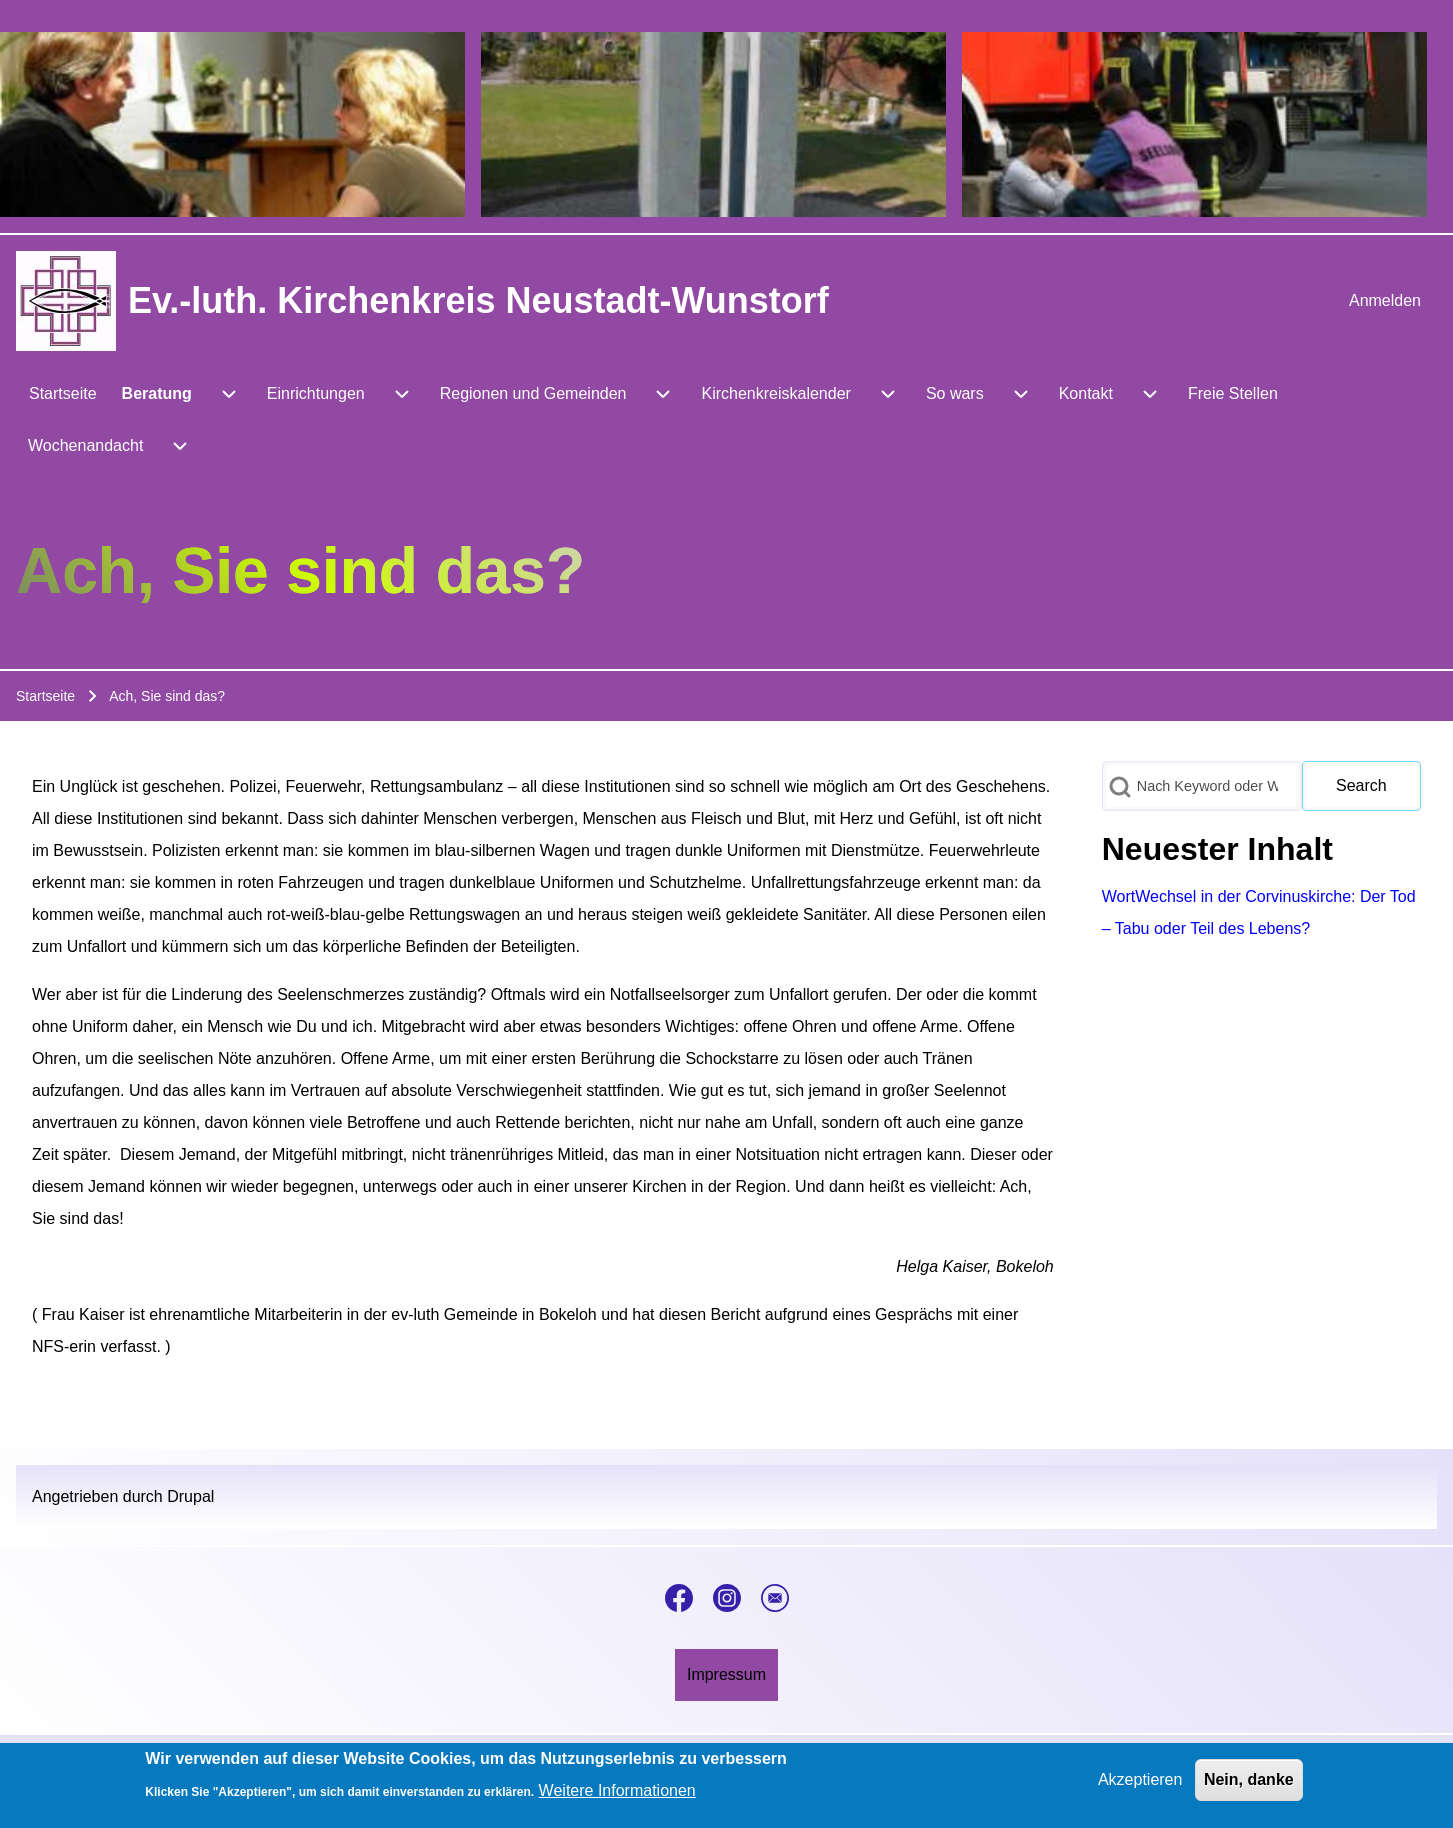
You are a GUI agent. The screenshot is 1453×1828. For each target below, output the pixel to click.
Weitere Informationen (617, 1796)
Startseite (45, 696)
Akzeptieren (1140, 1784)
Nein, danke (1249, 1784)
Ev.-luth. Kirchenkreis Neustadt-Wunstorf (478, 300)
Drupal (190, 1496)
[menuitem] (1385, 301)
